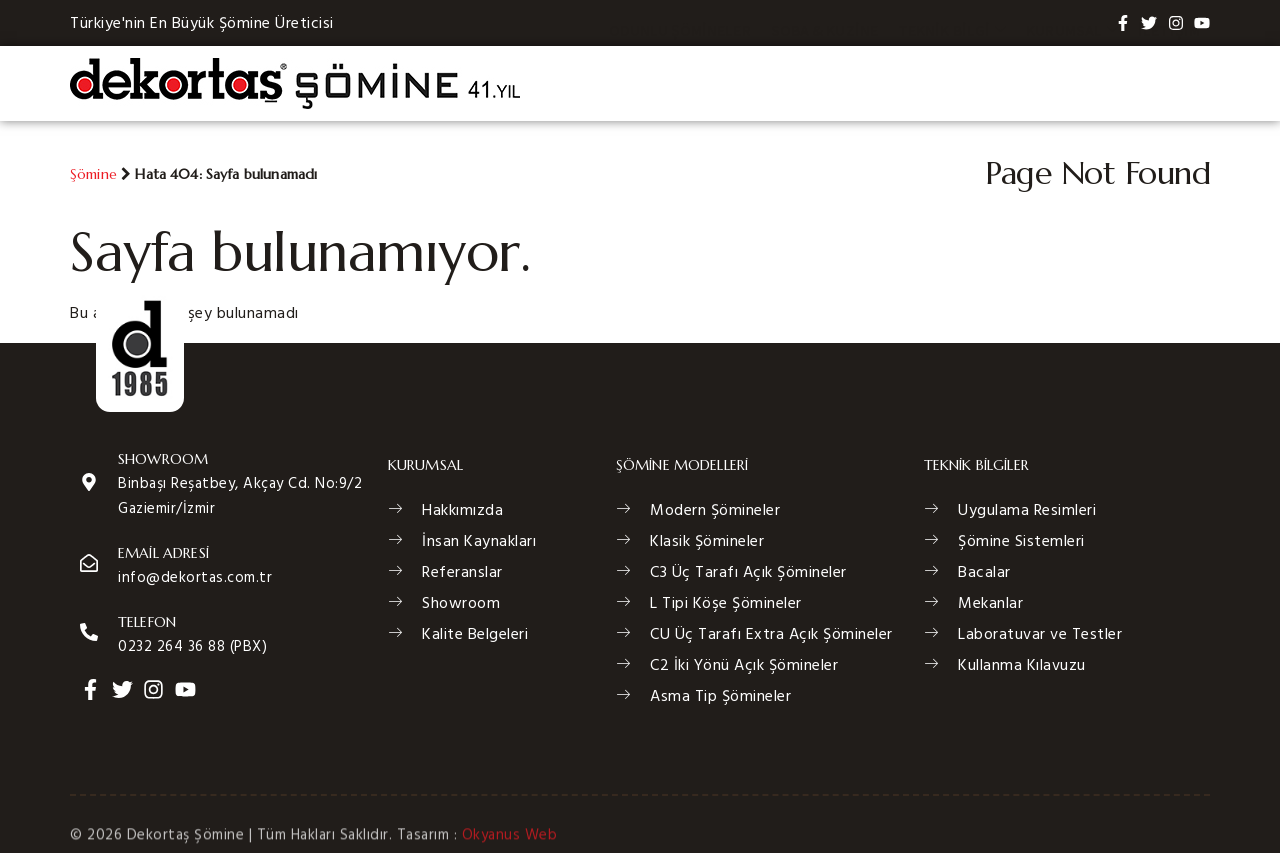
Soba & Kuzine (824, 83)
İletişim (1169, 83)
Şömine (93, 174)
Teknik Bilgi (952, 83)
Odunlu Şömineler (680, 83)
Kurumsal (1072, 83)
